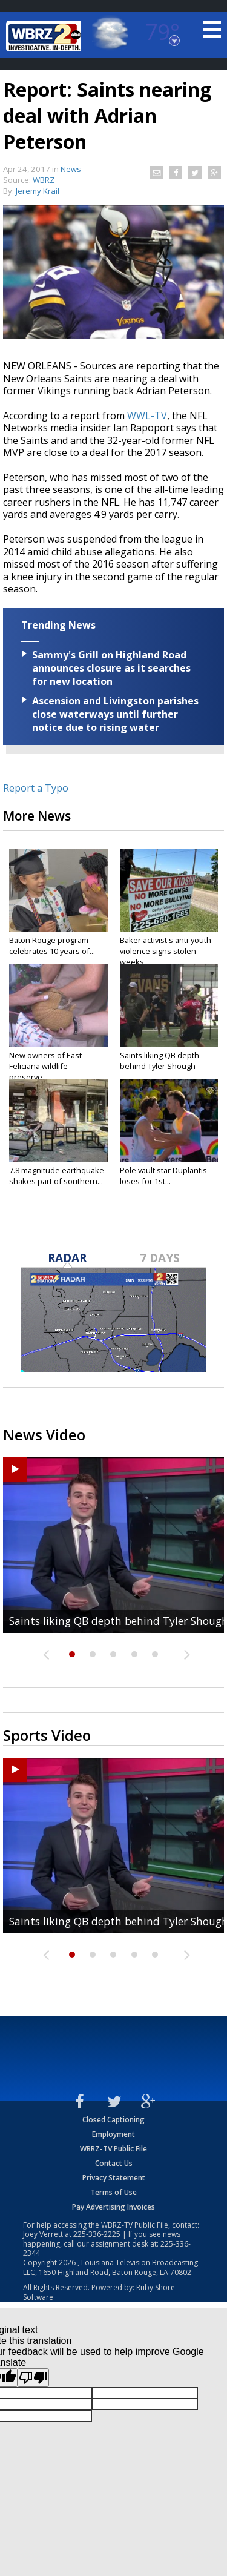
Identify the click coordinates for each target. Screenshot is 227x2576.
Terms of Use (113, 2192)
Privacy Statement (113, 2178)
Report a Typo (35, 788)
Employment (113, 2134)
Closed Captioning (113, 2119)
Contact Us (114, 2163)
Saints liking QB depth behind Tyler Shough (159, 1060)
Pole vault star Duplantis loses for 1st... (163, 1176)
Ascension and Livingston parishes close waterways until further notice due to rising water (115, 714)
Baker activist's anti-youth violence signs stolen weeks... (165, 951)
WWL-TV (147, 415)
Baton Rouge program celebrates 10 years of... (52, 945)
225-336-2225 (96, 2234)
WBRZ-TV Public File (113, 2149)
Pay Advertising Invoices (113, 2207)
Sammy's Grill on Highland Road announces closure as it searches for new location (111, 668)
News (71, 169)
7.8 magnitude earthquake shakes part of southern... (56, 1176)
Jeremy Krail (37, 190)
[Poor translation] (33, 2377)
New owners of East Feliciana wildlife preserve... (45, 1066)
